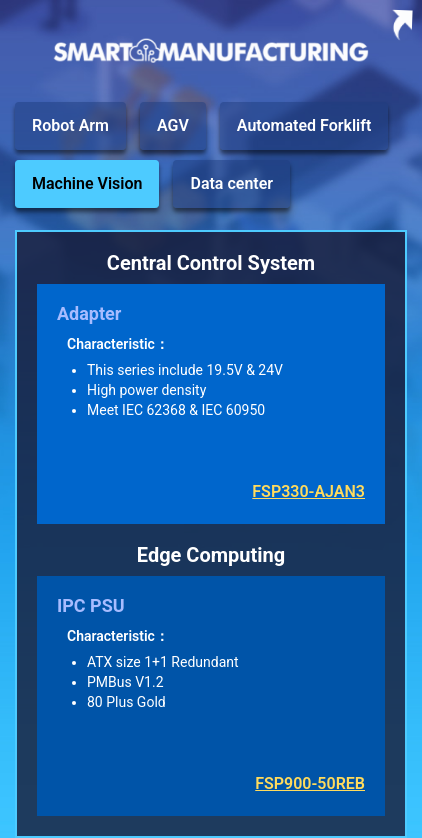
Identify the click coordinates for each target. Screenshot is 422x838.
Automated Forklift (304, 125)
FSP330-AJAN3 (308, 491)
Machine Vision (87, 183)
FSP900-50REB (310, 783)
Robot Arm (70, 125)
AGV (173, 125)
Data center (231, 183)
